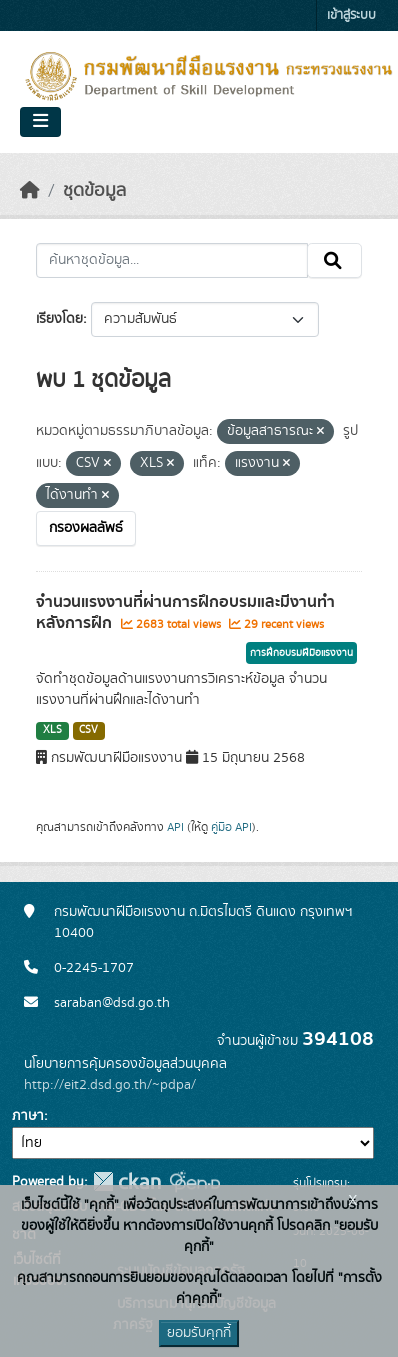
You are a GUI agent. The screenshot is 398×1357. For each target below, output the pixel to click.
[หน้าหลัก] (30, 191)
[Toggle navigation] (40, 122)
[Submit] (334, 261)
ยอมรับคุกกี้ (199, 1333)
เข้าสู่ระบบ (351, 15)
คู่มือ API (231, 827)
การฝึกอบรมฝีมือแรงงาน (301, 653)
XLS (52, 730)
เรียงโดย (59, 319)
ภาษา (28, 1116)
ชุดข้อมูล (94, 191)
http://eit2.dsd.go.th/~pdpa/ (110, 1085)
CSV (88, 730)
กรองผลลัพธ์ (86, 528)
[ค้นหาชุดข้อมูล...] (172, 261)
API (175, 827)
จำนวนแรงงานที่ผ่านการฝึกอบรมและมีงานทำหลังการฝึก (185, 612)
